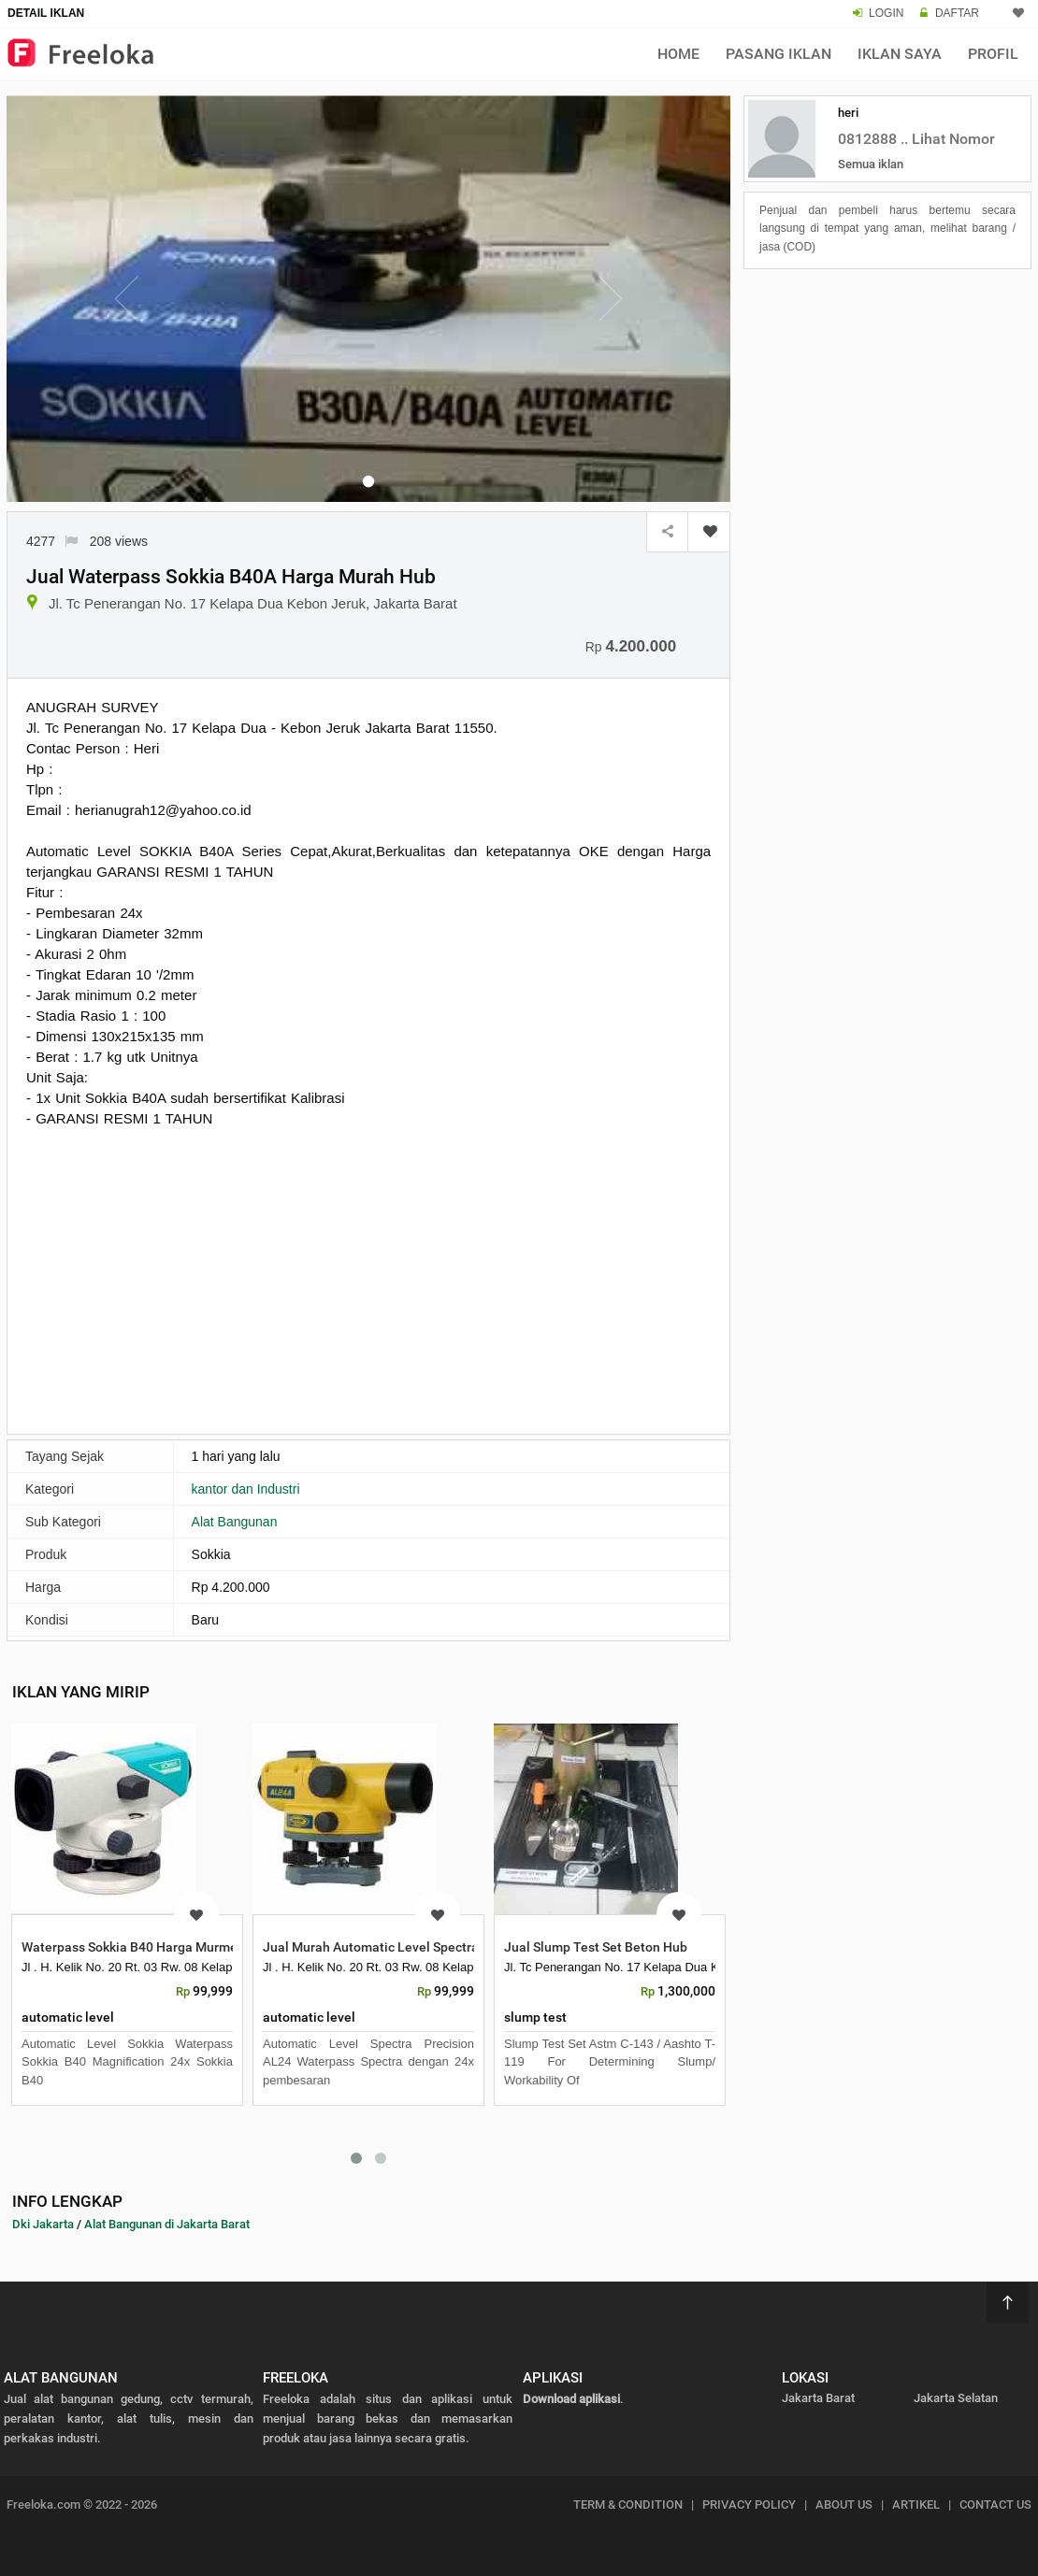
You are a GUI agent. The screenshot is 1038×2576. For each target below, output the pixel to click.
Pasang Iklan (778, 54)
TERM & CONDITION (628, 2504)
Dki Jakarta (43, 2224)
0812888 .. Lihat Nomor (916, 139)
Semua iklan (870, 164)
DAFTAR (957, 13)
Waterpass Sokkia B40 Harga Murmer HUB (146, 1946)
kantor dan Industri (246, 1488)
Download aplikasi (571, 2399)
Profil (993, 54)
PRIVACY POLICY (749, 2504)
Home (678, 54)
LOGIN (886, 13)
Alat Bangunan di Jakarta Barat (167, 2224)
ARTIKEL (916, 2504)
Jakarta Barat (818, 2398)
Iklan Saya (900, 54)
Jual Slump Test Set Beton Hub (595, 1946)
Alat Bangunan (235, 1521)
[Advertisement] (368, 1279)
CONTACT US (995, 2504)
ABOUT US (843, 2504)
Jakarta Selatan (956, 2398)
